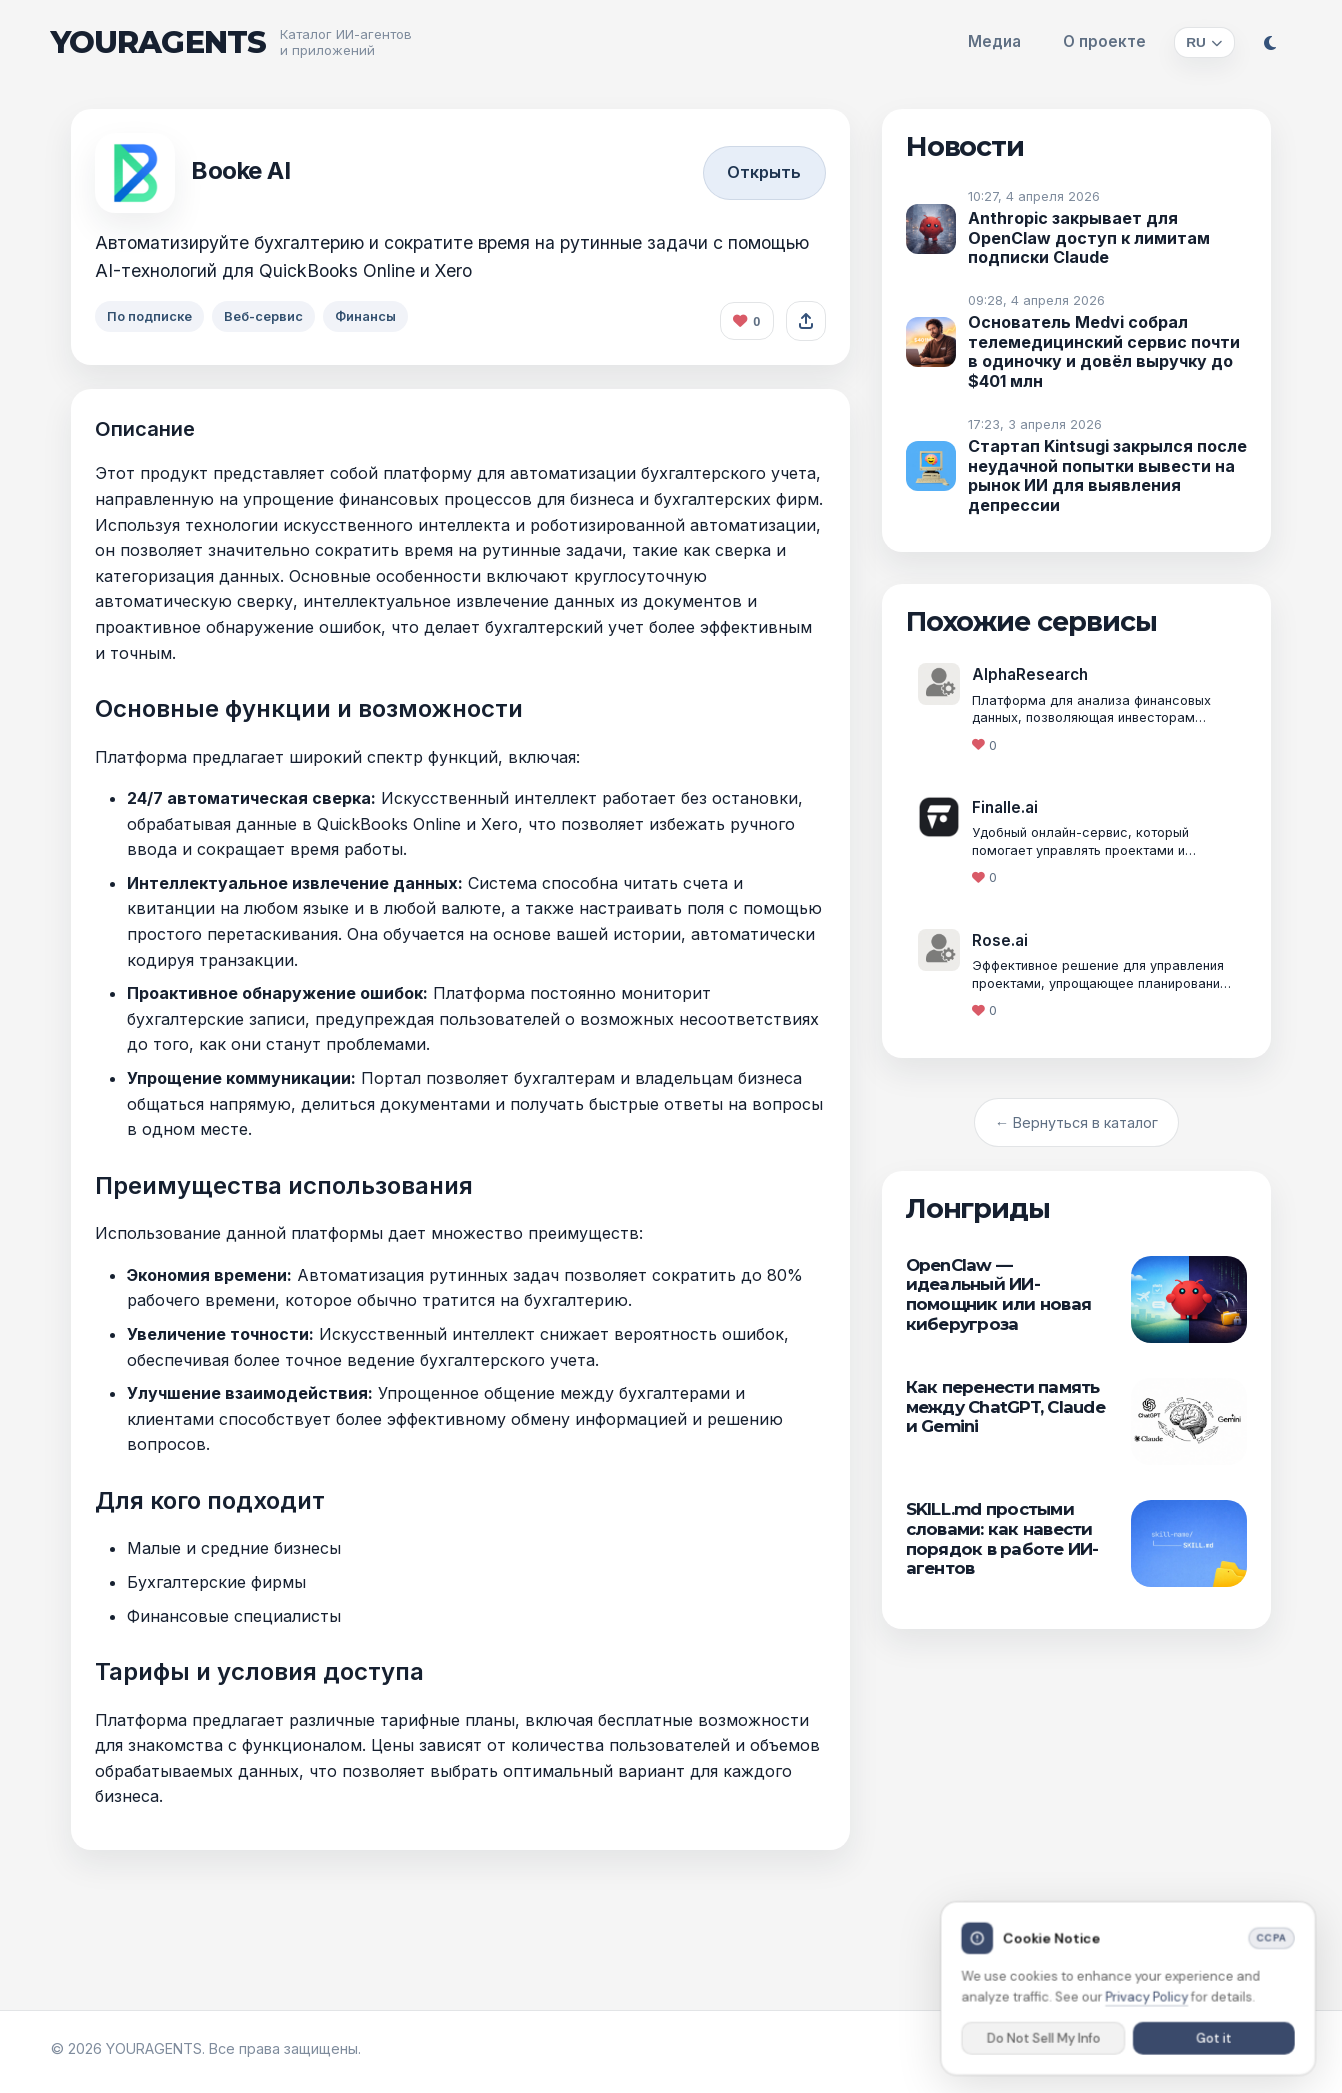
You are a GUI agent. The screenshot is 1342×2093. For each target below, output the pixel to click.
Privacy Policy (1146, 2005)
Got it (1212, 2046)
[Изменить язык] (1204, 42)
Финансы (374, 316)
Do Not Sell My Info (1045, 2046)
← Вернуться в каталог (1076, 1122)
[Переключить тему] (1270, 43)
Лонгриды (978, 1208)
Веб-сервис (268, 316)
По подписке (151, 316)
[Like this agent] (747, 321)
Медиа (994, 41)
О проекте (1104, 41)
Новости (965, 146)
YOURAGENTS (158, 42)
